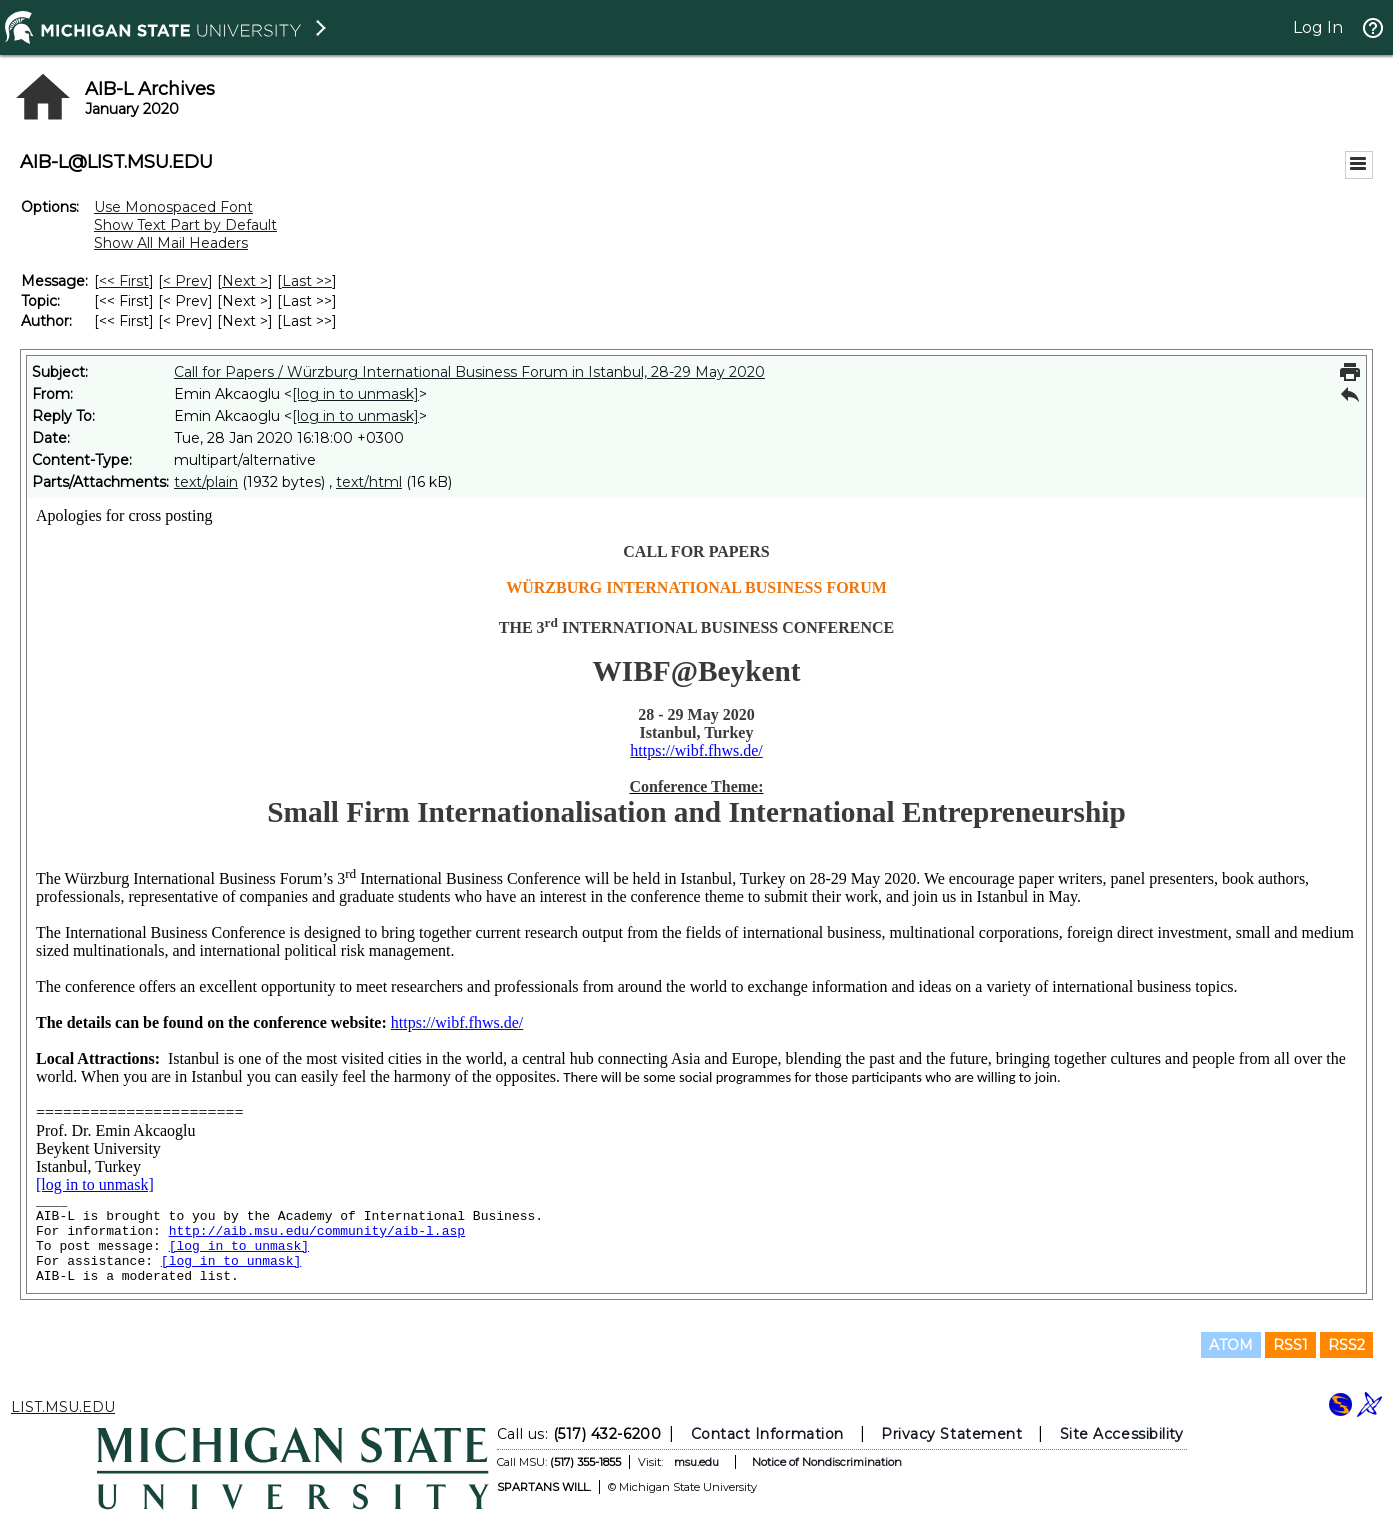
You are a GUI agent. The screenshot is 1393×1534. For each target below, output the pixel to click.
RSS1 (1290, 1345)
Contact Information (766, 1434)
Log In (1318, 27)
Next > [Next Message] (245, 281)
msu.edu (695, 1462)
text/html (369, 482)
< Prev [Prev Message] (185, 281)
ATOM (1231, 1345)
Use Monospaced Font (173, 207)
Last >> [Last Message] (307, 281)
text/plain (206, 482)
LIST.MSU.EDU (63, 1407)
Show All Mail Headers (171, 243)
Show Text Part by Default (185, 225)
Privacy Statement (951, 1434)
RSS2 (1346, 1345)
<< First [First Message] (124, 281)
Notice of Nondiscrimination (826, 1462)
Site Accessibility (1121, 1434)
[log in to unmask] (355, 394)
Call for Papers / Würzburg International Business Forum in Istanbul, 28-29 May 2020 (469, 372)
